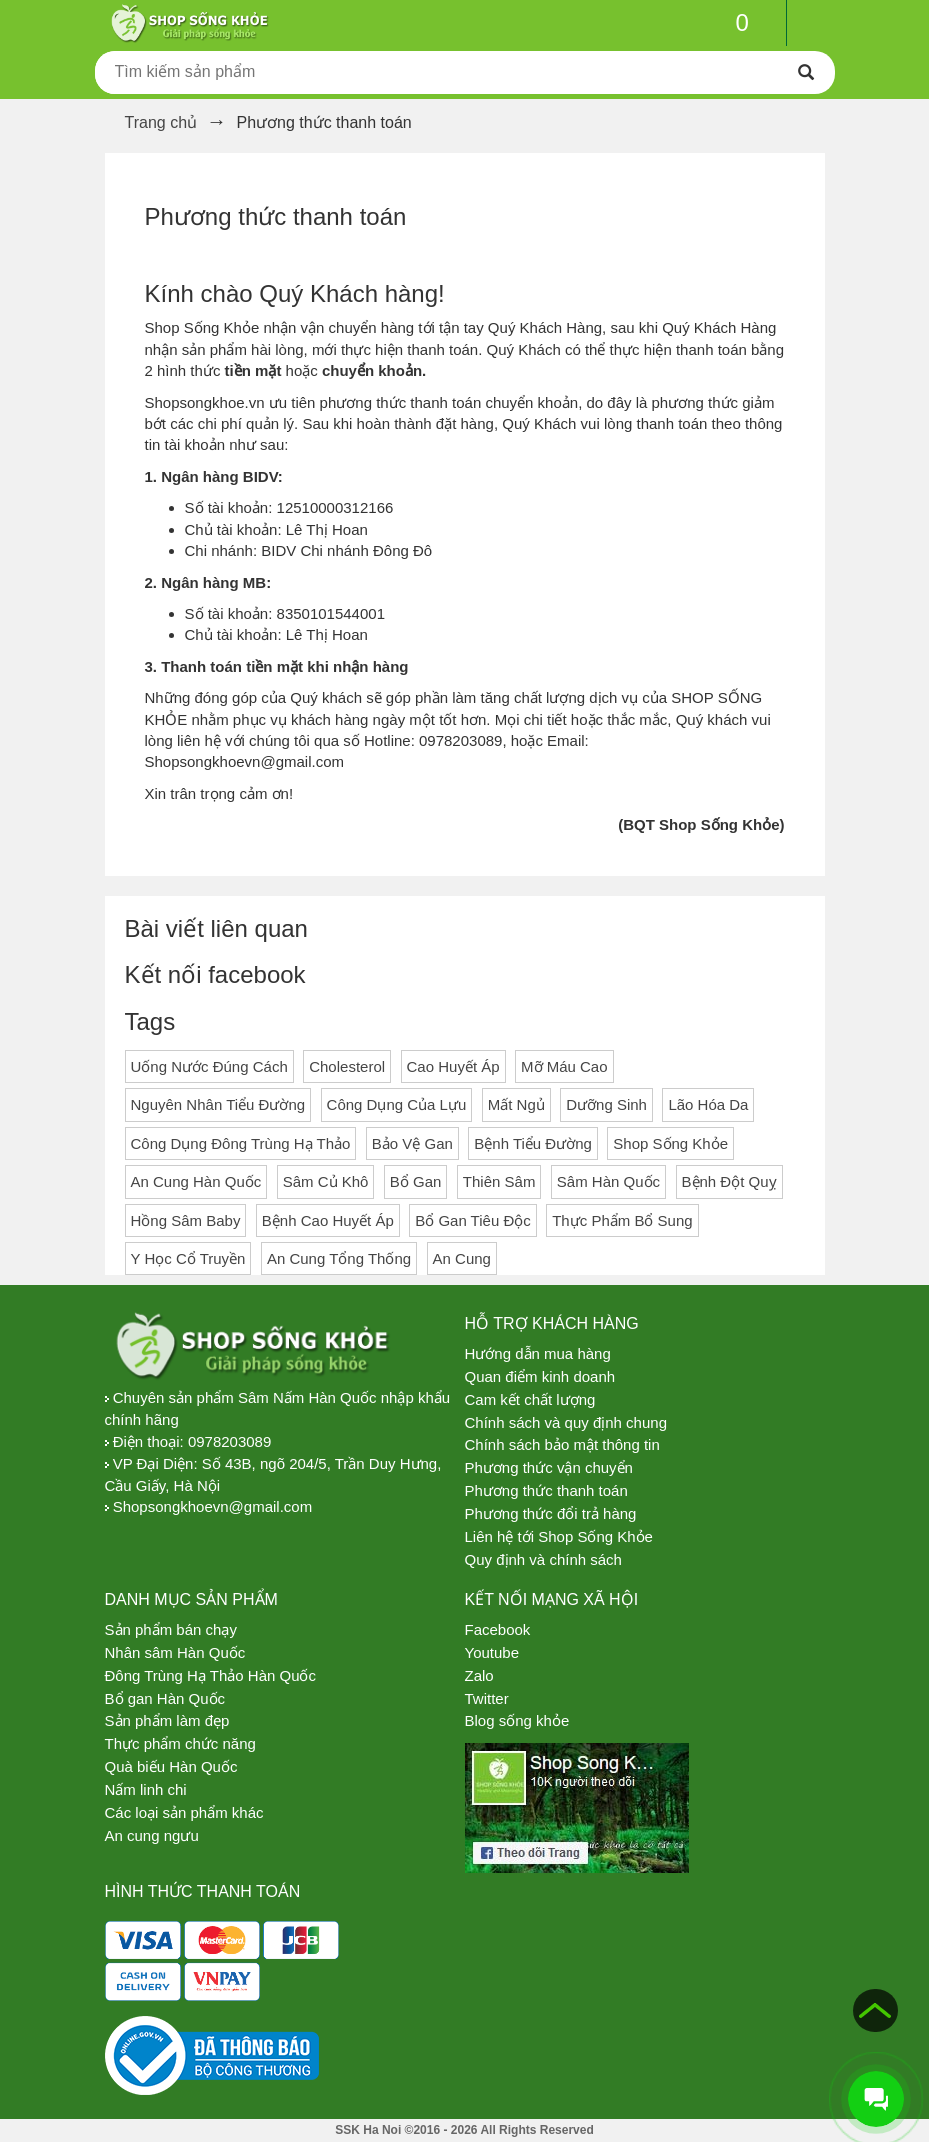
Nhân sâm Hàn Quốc (175, 1652)
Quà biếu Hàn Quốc (171, 1766)
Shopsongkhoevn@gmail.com (213, 1506)
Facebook (498, 1629)
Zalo (479, 1675)
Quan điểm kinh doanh (540, 1376)
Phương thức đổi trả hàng (551, 1513)
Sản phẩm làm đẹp (167, 1720)
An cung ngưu (152, 1835)
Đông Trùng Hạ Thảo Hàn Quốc (211, 1675)
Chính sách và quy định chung (566, 1422)
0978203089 (229, 1441)
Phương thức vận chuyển (549, 1467)
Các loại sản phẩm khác (184, 1812)
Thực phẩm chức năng (180, 1743)
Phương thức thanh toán (276, 216)
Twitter (487, 1698)
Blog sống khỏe (517, 1720)
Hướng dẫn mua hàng (538, 1353)
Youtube (492, 1652)
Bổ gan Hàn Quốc (165, 1698)
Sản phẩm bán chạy (171, 1629)
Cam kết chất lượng (530, 1399)
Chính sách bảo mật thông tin (562, 1444)
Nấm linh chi (146, 1789)
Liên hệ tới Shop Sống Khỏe (559, 1536)
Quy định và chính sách (543, 1559)
